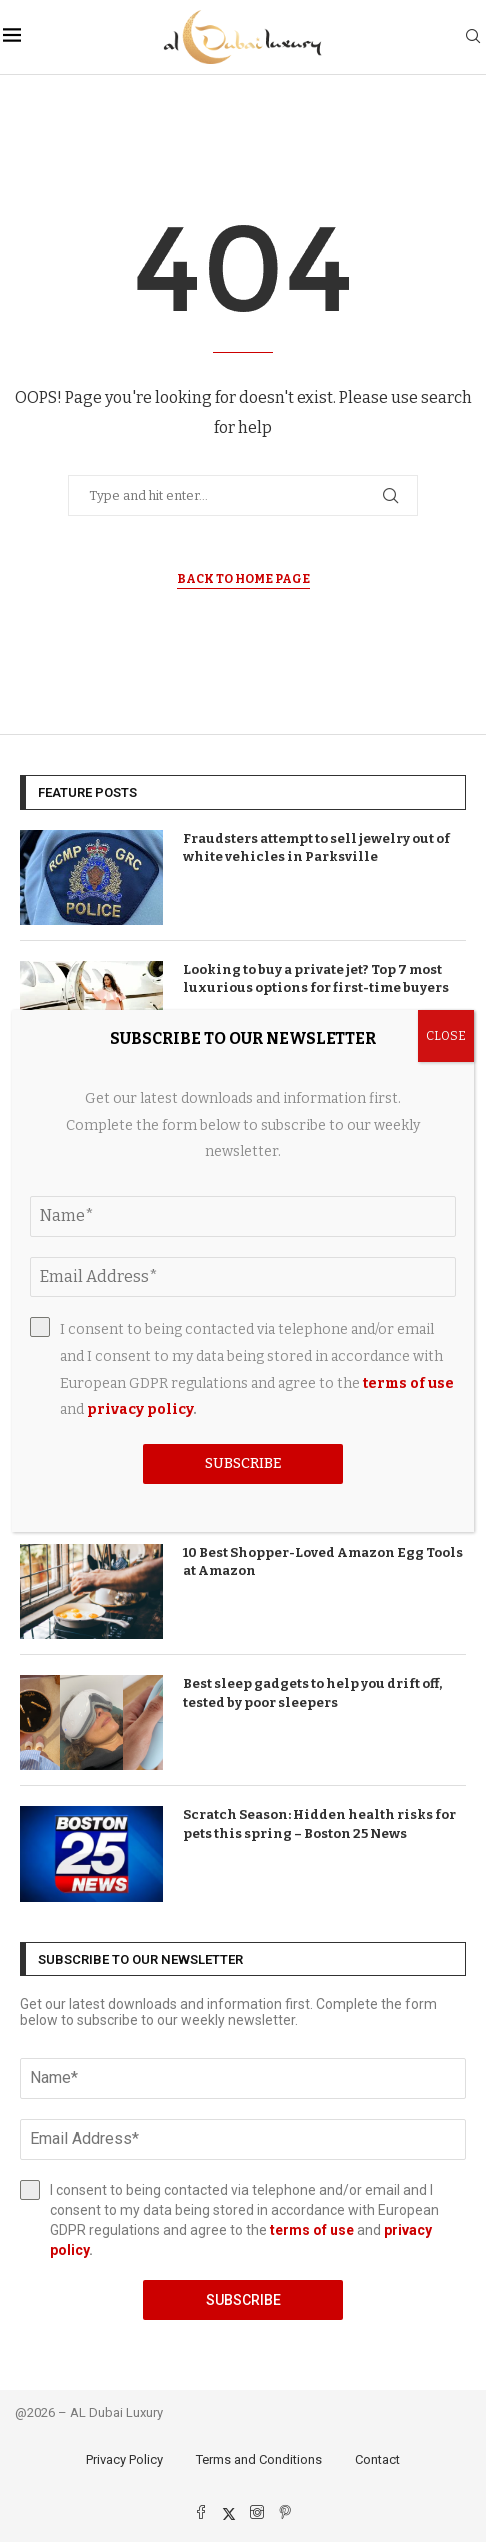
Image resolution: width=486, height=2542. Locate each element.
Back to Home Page (243, 579)
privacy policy (140, 1409)
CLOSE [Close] (446, 1036)
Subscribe (243, 2300)
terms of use (312, 2230)
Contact (377, 2459)
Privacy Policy (124, 2459)
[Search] (473, 37)
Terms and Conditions (259, 2459)
